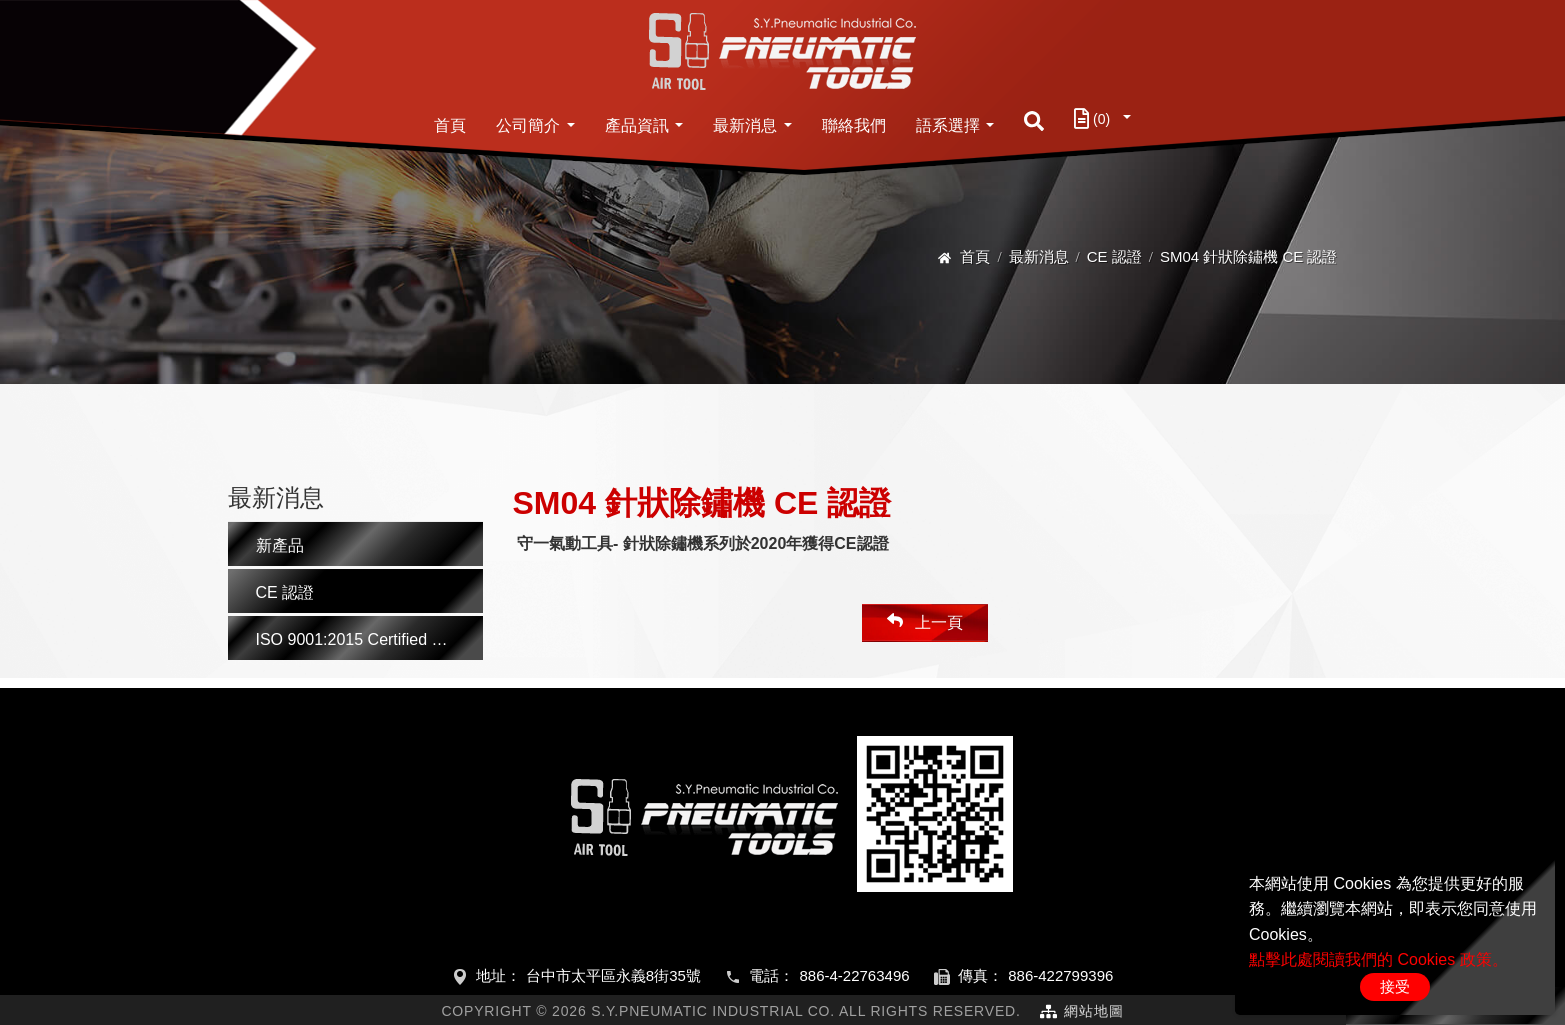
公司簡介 (528, 125)
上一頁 (925, 621)
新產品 (280, 545)
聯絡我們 (854, 125)
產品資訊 (637, 125)
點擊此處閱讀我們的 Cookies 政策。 (1378, 959)
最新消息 (745, 125)
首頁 (450, 125)
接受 (1395, 986)
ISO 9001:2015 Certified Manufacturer (369, 639)
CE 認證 (1114, 256)
